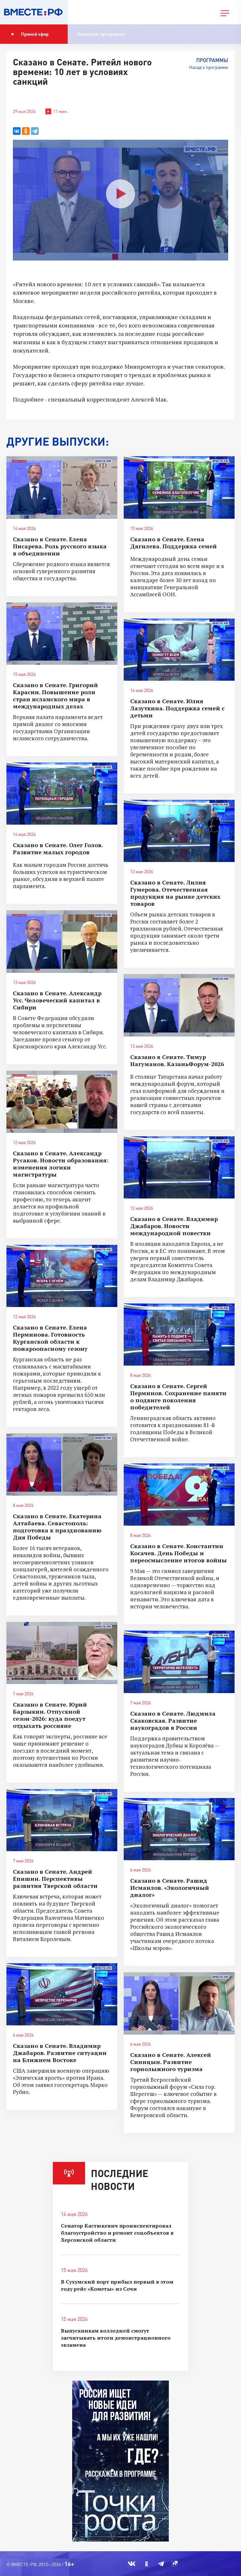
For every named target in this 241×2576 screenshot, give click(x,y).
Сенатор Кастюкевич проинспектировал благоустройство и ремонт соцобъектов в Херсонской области (117, 2232)
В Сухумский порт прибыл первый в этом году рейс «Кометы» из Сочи (117, 2285)
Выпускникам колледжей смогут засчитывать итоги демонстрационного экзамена (115, 2337)
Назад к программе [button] (208, 67)
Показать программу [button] (101, 34)
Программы (212, 60)
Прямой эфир (30, 34)
